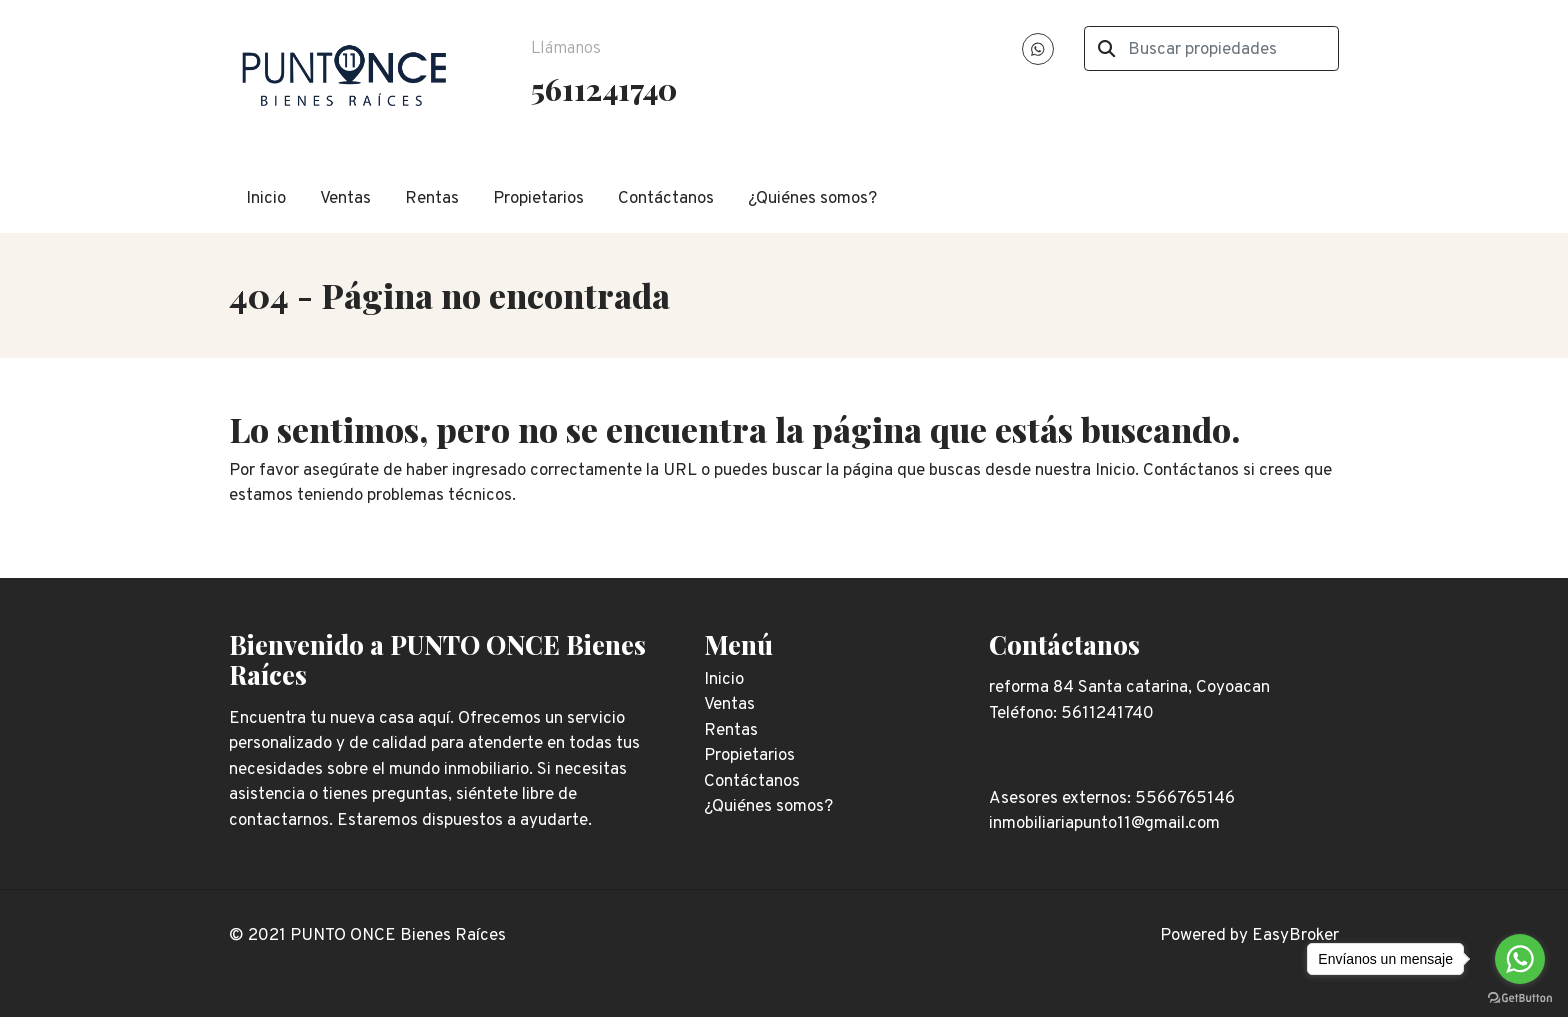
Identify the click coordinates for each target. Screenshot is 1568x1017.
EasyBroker (1295, 936)
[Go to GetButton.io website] (1520, 997)
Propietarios (538, 199)
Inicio (266, 199)
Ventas (345, 199)
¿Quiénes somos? (812, 199)
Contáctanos (666, 199)
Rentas (432, 199)
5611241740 (604, 88)
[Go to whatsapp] (1520, 959)
